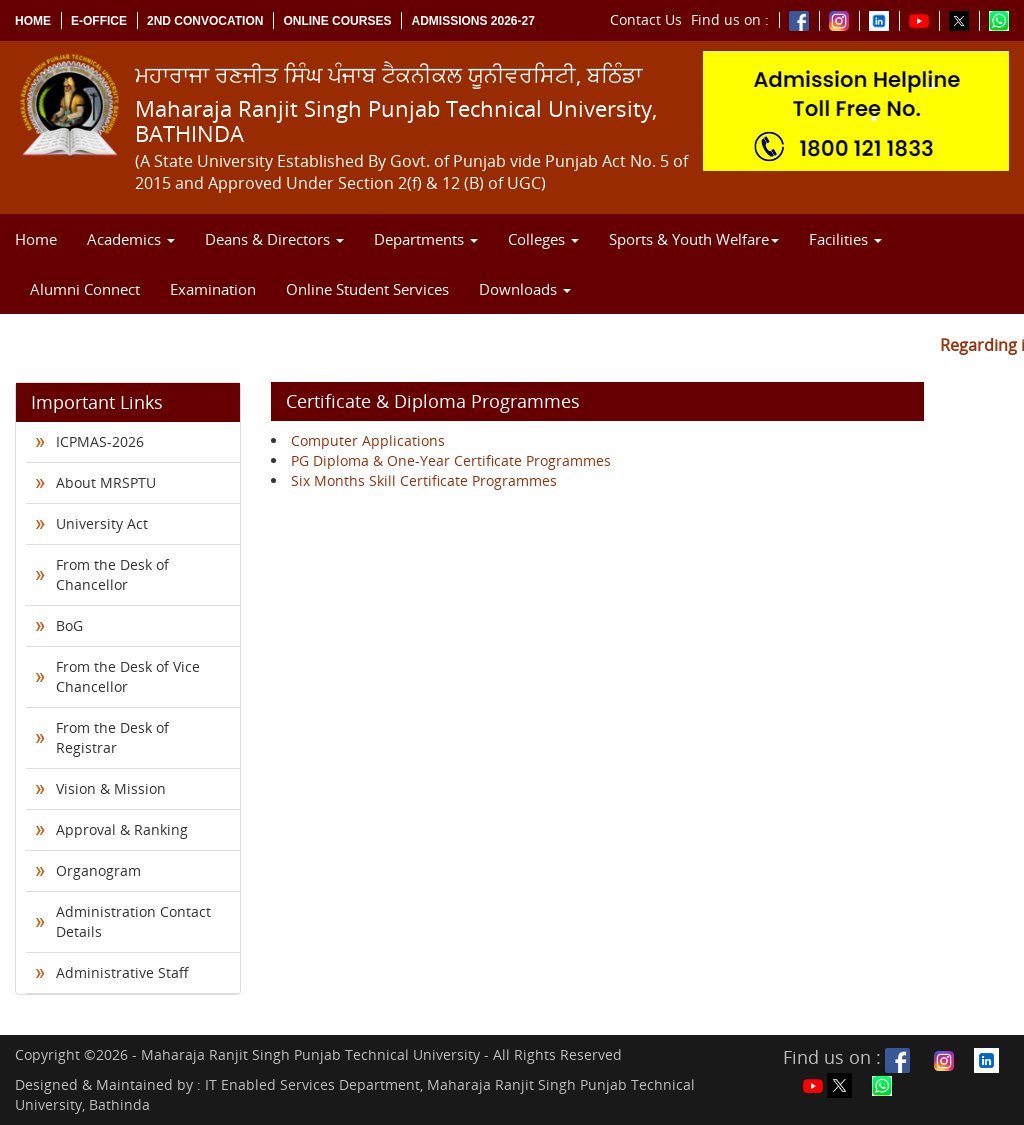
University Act (102, 523)
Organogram (98, 870)
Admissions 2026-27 (472, 21)
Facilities (845, 239)
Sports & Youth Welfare (694, 239)
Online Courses (337, 21)
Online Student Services (367, 289)
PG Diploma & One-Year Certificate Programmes (451, 460)
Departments (426, 239)
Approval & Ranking (122, 829)
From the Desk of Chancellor (112, 574)
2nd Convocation (205, 21)
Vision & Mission (111, 788)
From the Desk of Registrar (112, 737)
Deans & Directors (274, 239)
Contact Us (646, 19)
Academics (131, 239)
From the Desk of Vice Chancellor (128, 676)
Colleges (543, 239)
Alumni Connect (85, 289)
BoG (69, 625)
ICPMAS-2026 (100, 441)
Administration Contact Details (133, 921)
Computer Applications (368, 440)
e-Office (99, 21)
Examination (213, 289)
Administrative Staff (122, 972)
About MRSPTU (106, 482)
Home (33, 21)
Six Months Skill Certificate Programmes (424, 480)
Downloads (525, 289)
